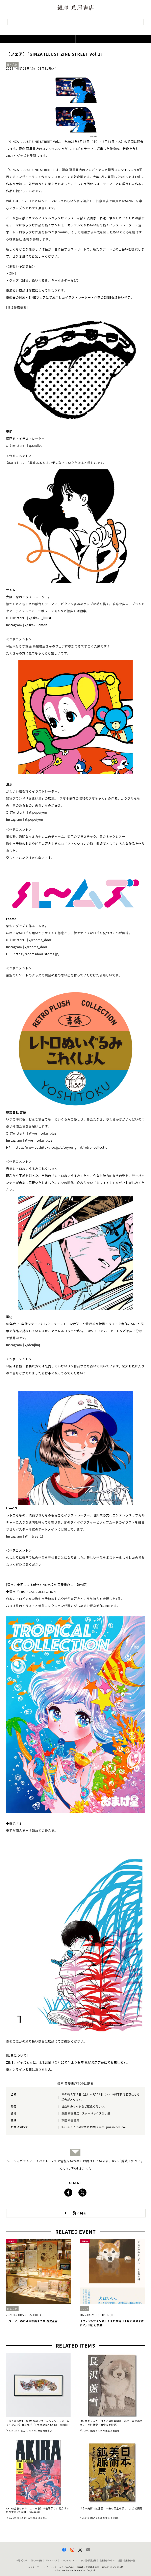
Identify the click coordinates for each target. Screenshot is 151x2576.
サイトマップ (51, 2561)
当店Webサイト (71, 2106)
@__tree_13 (34, 1536)
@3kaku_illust (40, 618)
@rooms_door (40, 940)
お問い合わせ (21, 2561)
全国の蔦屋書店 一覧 (126, 2561)
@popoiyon (38, 812)
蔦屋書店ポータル (107, 2561)
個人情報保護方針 (88, 2561)
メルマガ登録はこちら (75, 2168)
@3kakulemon (36, 625)
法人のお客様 (36, 2561)
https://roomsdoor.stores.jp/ (37, 954)
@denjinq (32, 1345)
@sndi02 (36, 445)
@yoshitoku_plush (43, 1133)
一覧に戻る (78, 2213)
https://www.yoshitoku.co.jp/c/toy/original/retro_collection (61, 1147)
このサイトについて (69, 2561)
